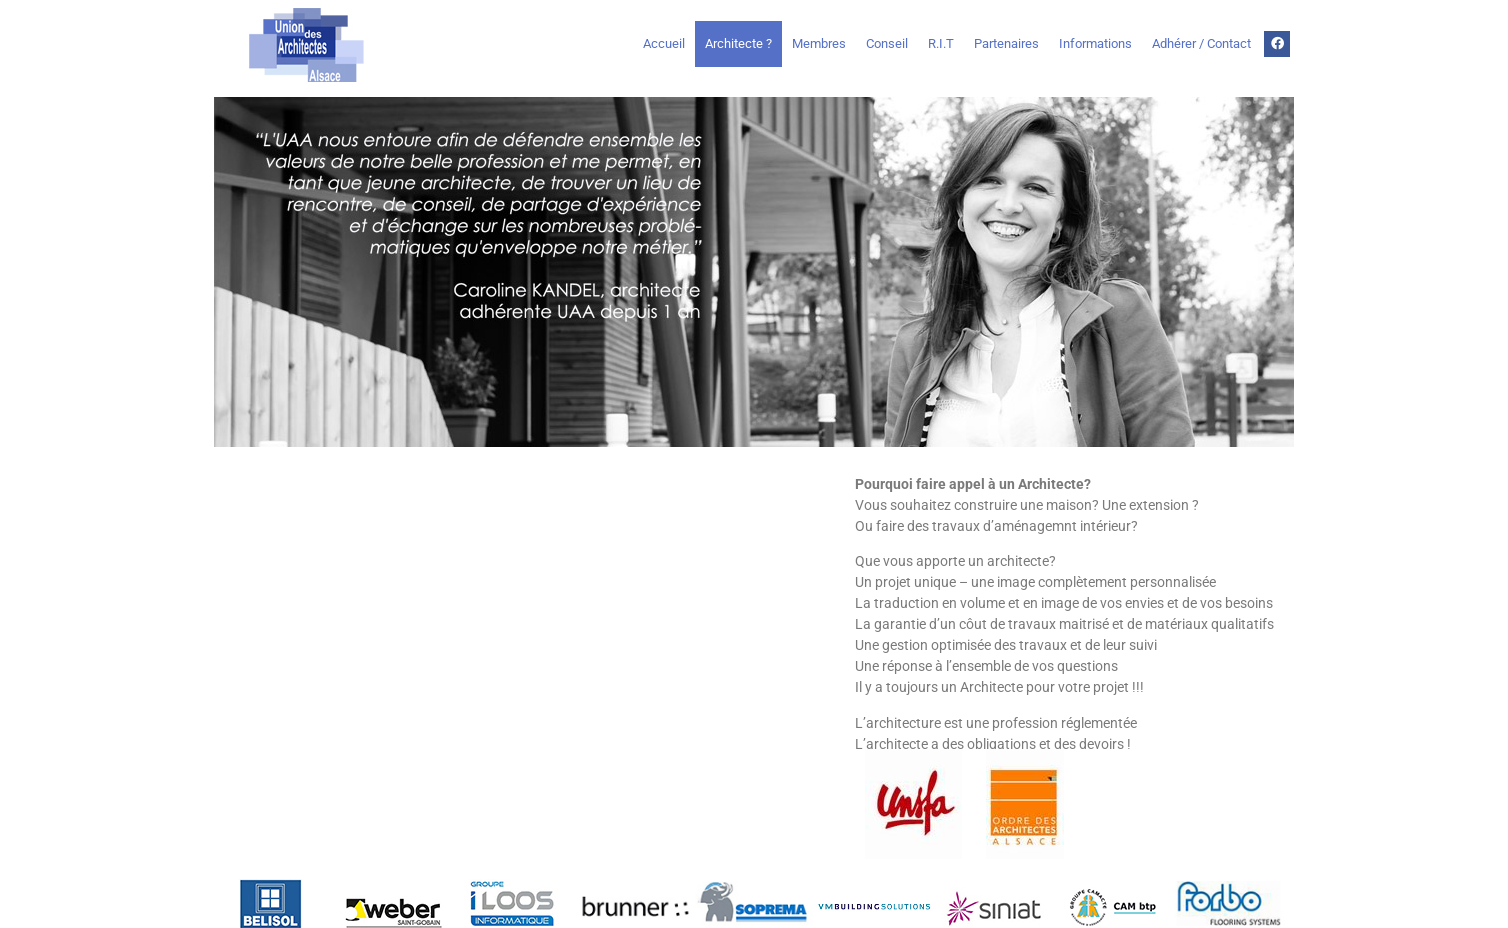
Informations (1095, 43)
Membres (819, 43)
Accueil (664, 43)
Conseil (887, 43)
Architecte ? (738, 43)
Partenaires (1006, 43)
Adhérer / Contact (1201, 43)
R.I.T (941, 43)
